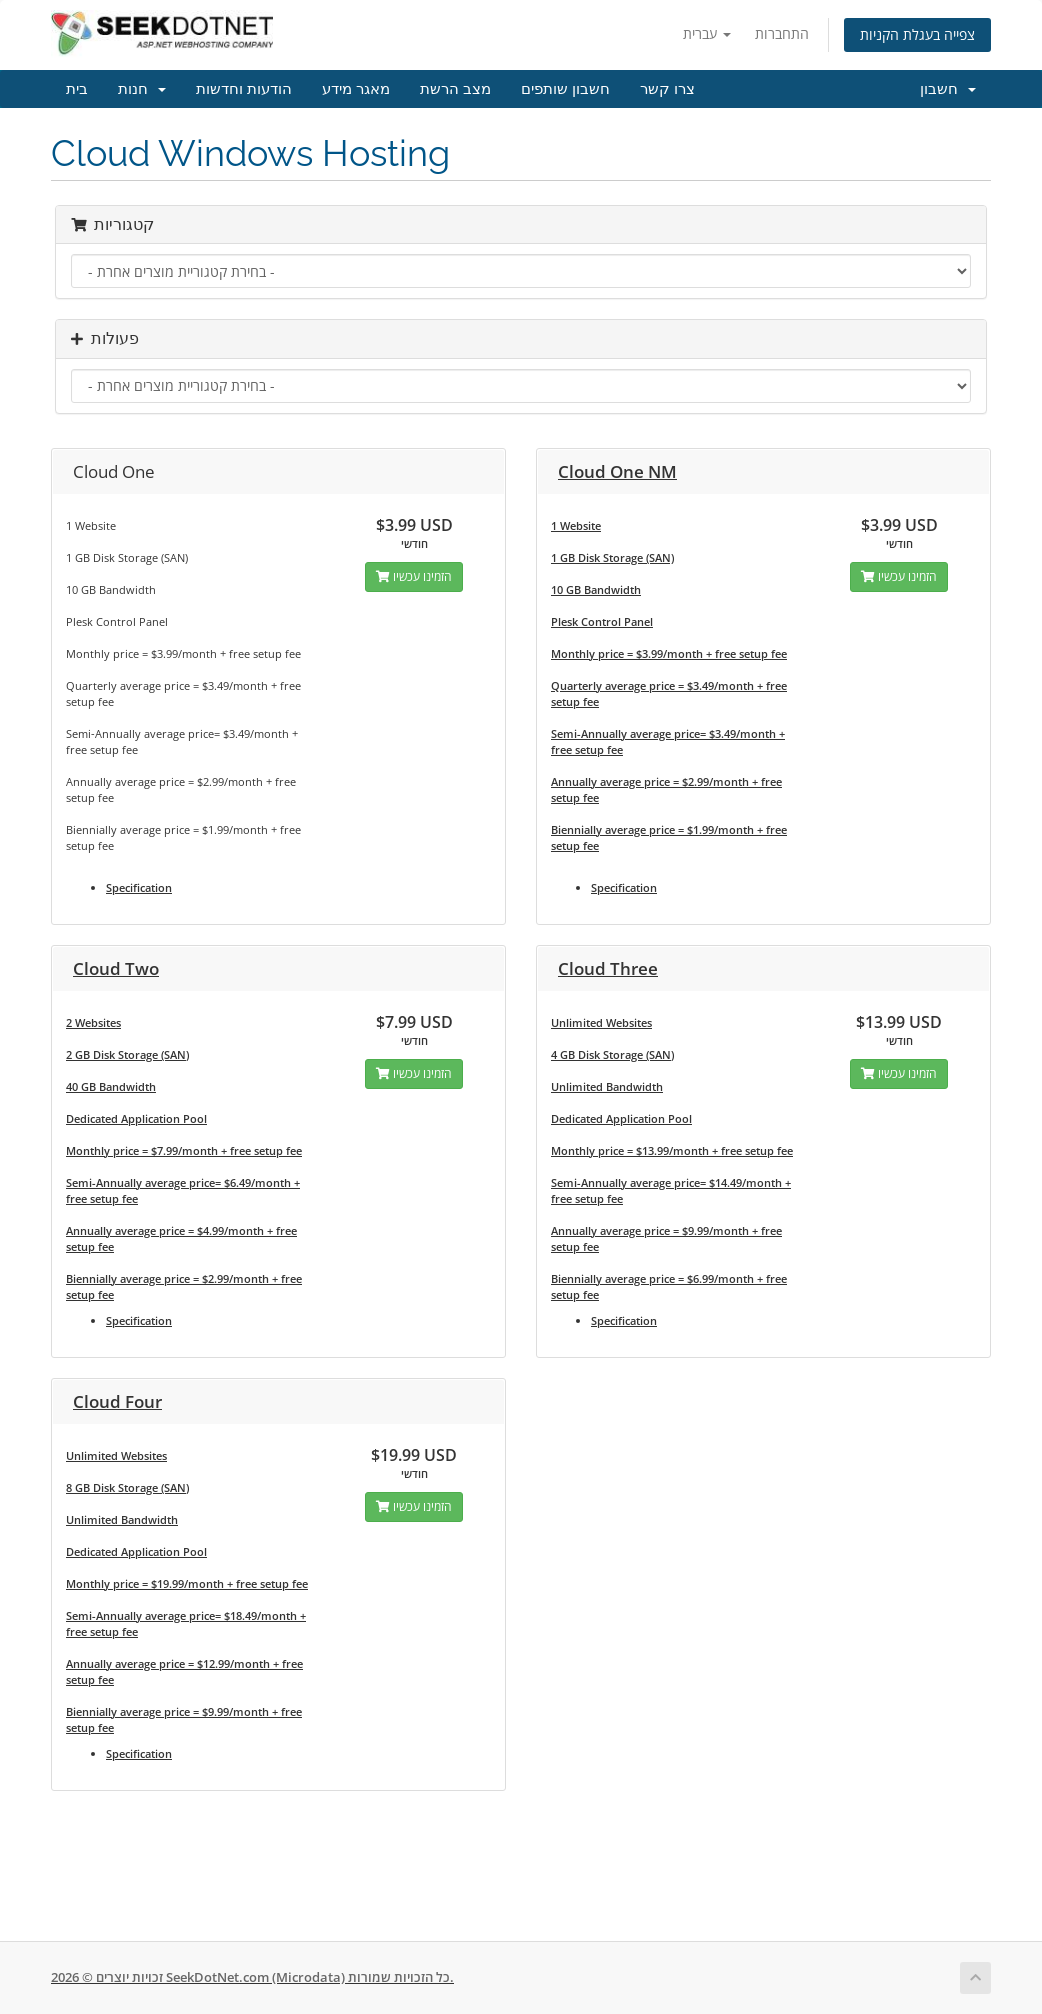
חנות (142, 89)
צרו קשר (667, 89)
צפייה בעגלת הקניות (917, 34)
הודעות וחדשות (244, 89)
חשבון (948, 89)
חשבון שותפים (565, 89)
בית (77, 89)
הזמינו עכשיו (414, 576)
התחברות (782, 33)
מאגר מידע (356, 89)
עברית (707, 33)
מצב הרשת (455, 89)
